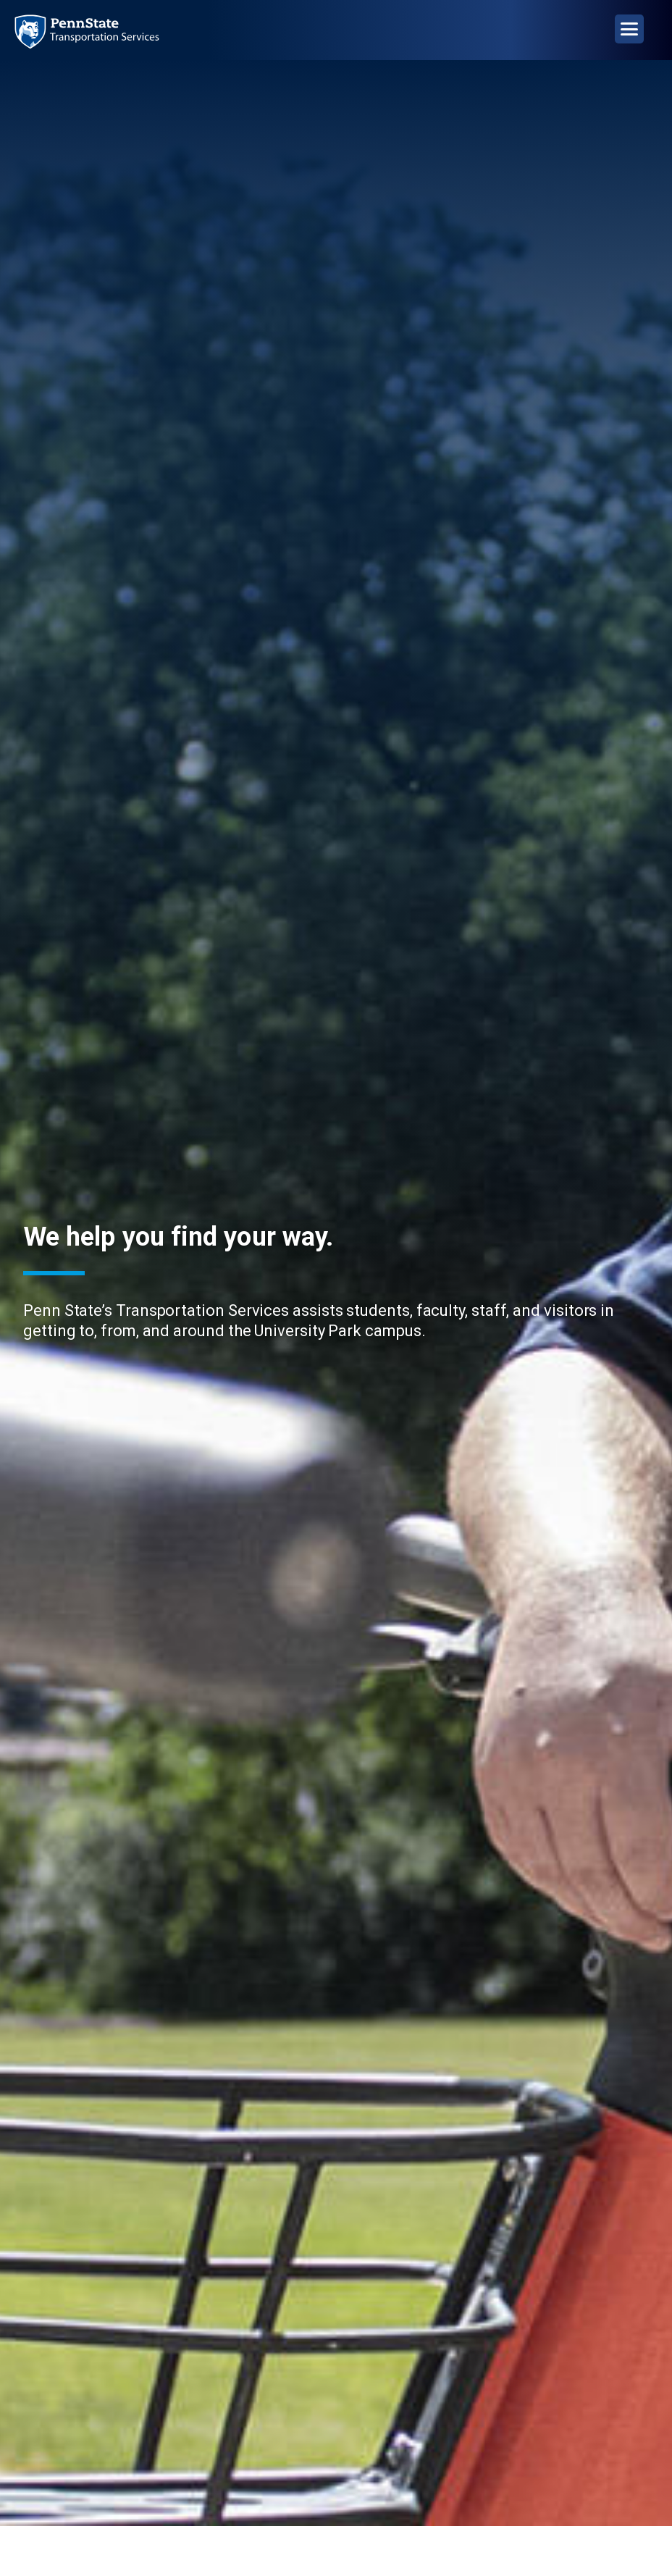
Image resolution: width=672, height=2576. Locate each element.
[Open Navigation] (629, 28)
